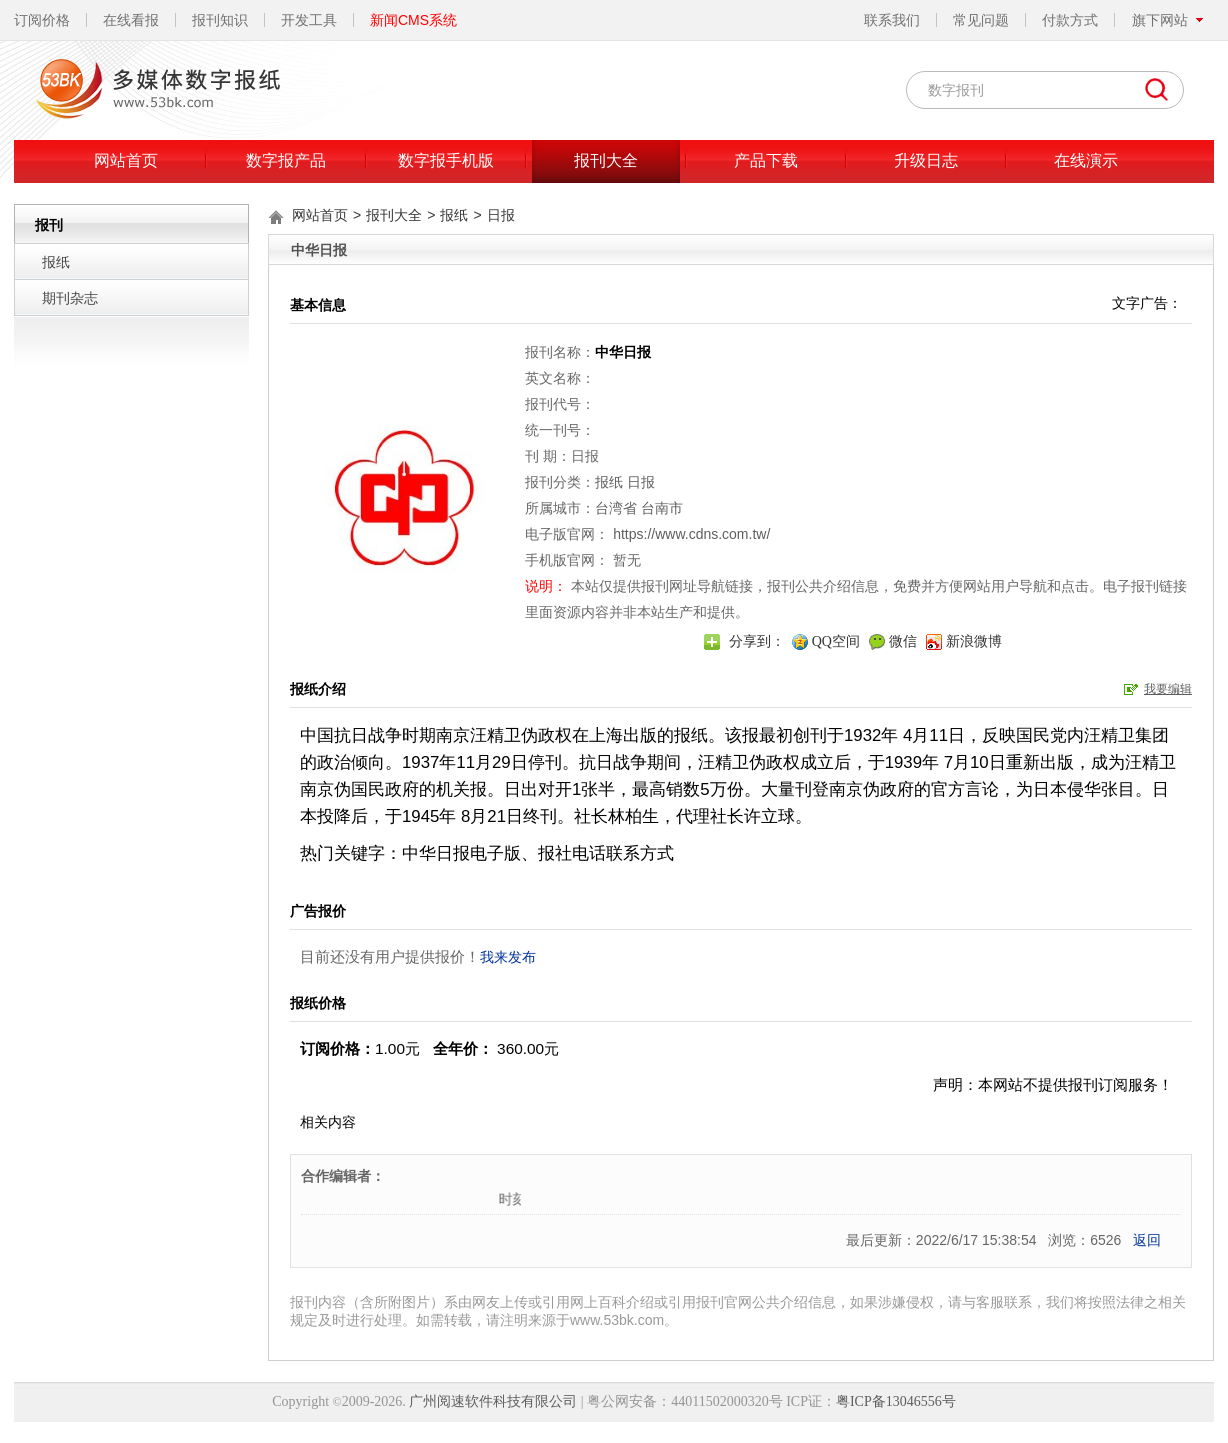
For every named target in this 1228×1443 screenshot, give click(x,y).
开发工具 (309, 20)
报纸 (56, 262)
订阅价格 (42, 20)
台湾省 (616, 508)
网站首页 (126, 160)
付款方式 (1070, 20)
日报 (501, 215)
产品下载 (766, 160)
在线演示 (1086, 160)
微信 (903, 641)
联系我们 (892, 20)
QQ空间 (836, 641)
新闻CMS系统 (413, 20)
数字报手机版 (446, 160)
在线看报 (131, 20)
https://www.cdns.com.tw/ (691, 534)
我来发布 (508, 957)
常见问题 (981, 20)
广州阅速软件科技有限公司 (493, 1401)
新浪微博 (974, 641)
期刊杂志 (70, 298)
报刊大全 (606, 160)
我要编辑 (1168, 689)
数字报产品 (286, 160)
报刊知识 (220, 20)
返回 (1147, 1240)
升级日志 (926, 160)
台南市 (662, 508)
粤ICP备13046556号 (896, 1401)
